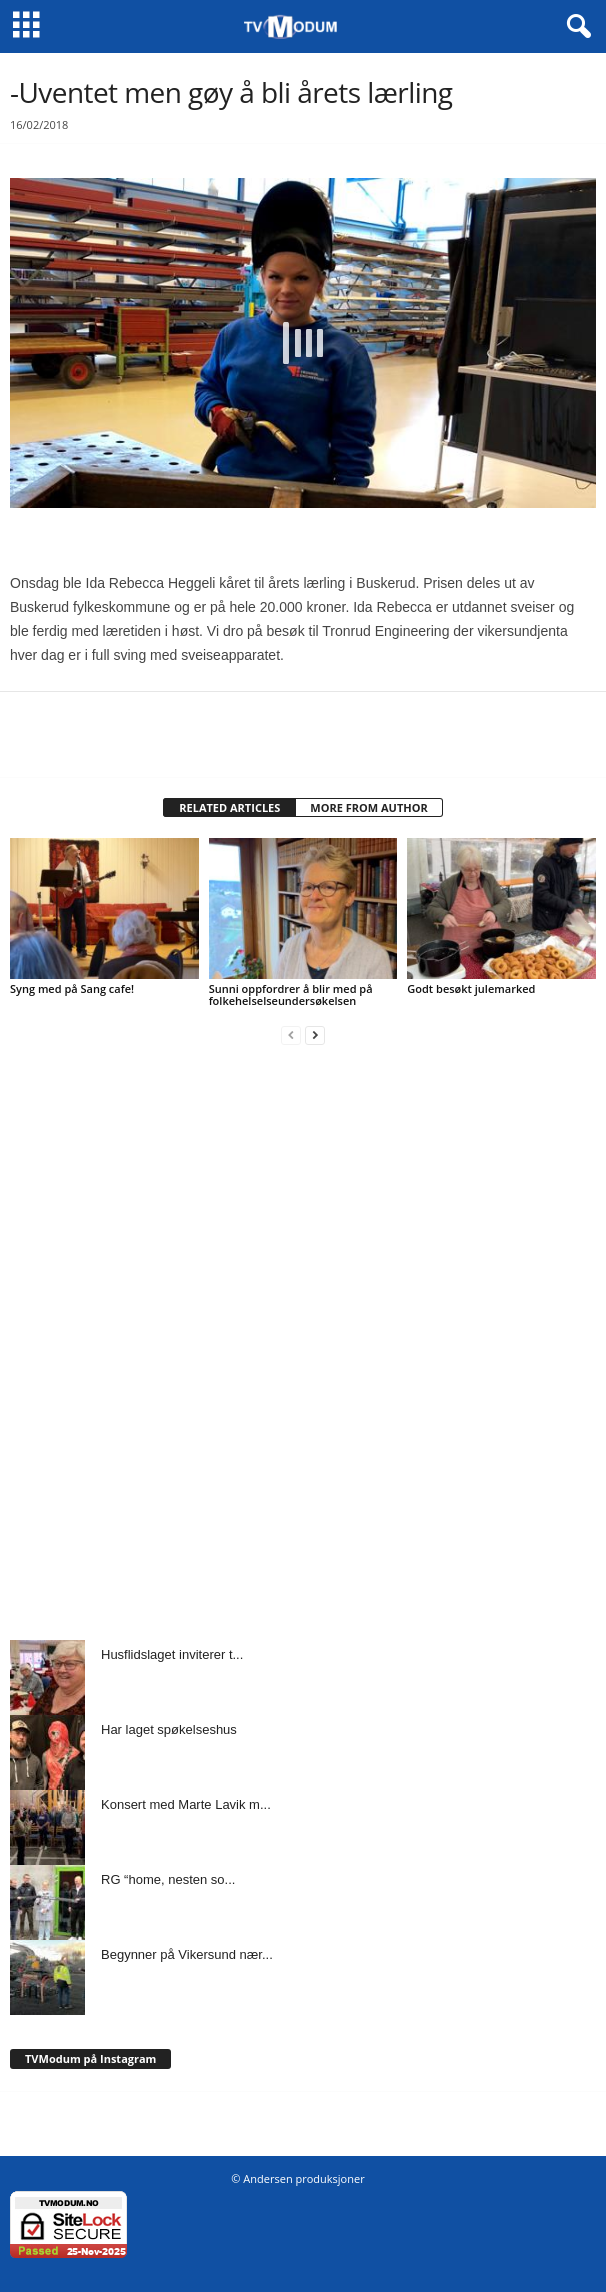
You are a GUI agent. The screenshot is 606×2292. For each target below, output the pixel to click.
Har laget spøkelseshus (169, 1729)
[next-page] (315, 1034)
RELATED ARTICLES (229, 807)
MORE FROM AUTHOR (368, 807)
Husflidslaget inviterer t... (172, 1654)
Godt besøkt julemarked (471, 988)
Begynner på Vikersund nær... (187, 1954)
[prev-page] (291, 1034)
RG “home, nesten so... (168, 1879)
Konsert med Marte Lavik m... (186, 1804)
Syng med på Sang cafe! (72, 988)
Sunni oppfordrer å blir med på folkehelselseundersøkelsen (291, 994)
